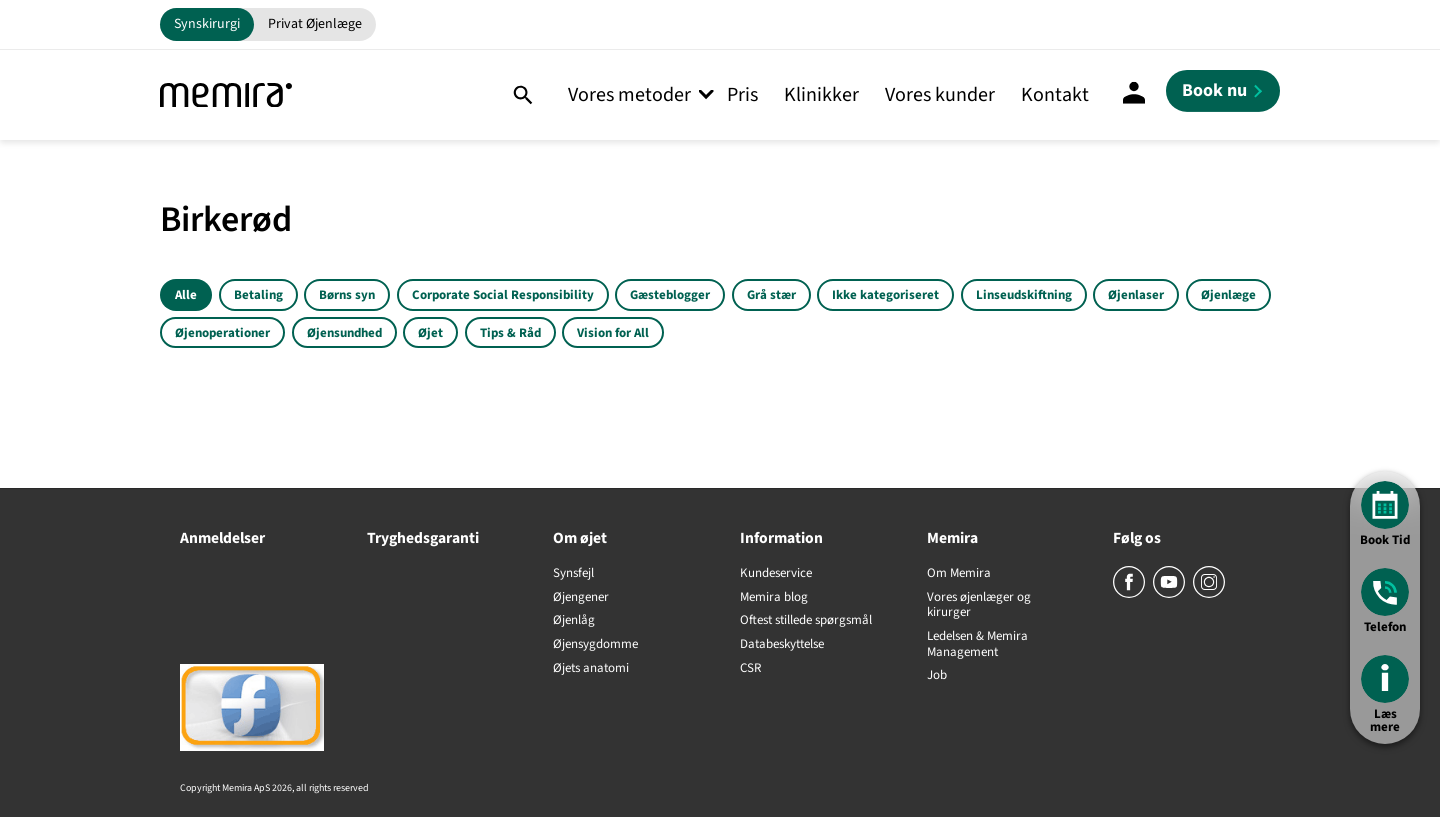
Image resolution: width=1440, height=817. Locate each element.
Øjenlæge (1228, 295)
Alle (186, 295)
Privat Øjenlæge (315, 24)
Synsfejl (573, 574)
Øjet (430, 333)
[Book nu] (1223, 91)
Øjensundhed (344, 333)
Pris (742, 95)
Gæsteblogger (670, 295)
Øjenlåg (574, 621)
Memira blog (774, 598)
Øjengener (581, 598)
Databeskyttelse (782, 645)
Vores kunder (940, 95)
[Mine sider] (1134, 95)
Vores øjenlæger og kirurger (979, 605)
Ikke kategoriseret (885, 295)
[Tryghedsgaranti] (440, 576)
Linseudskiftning (1024, 295)
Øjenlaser (1136, 295)
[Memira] (226, 95)
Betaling (258, 295)
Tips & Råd (510, 333)
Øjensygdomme (595, 645)
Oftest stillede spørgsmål (806, 621)
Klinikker (821, 95)
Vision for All (613, 333)
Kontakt (1055, 95)
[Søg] (522, 95)
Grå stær (771, 295)
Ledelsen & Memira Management (977, 644)
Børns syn (347, 295)
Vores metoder (629, 95)
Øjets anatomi (591, 669)
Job (937, 676)
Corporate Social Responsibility (503, 295)
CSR (750, 669)
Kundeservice (776, 574)
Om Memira (959, 574)
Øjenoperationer (222, 333)
